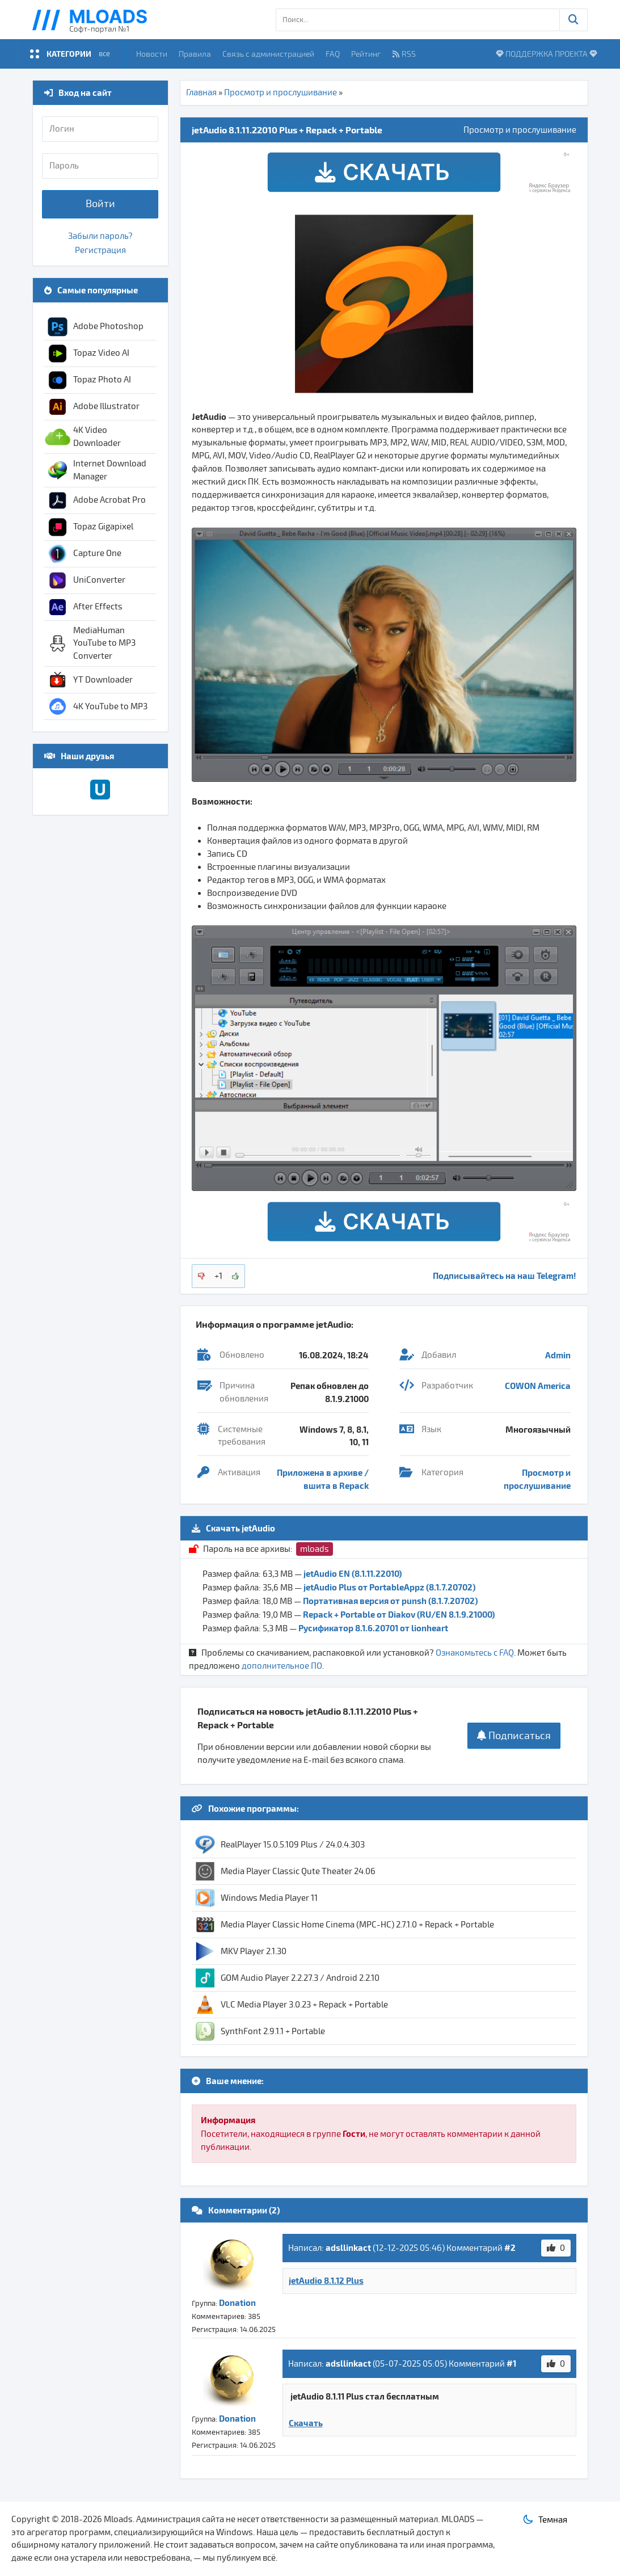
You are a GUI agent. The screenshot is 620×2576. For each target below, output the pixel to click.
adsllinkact (348, 2247)
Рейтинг (366, 53)
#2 (510, 2247)
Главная (201, 92)
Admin (558, 1355)
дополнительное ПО (282, 1666)
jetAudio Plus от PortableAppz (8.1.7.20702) (389, 1587)
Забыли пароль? (100, 236)
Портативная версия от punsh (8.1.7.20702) (390, 1601)
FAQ (333, 53)
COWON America (538, 1385)
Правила (195, 53)
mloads (314, 1549)
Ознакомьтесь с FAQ (475, 1653)
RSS (404, 53)
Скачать (306, 2423)
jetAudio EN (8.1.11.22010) (352, 1573)
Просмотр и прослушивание (280, 92)
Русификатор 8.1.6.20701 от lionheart (373, 1628)
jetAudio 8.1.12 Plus (326, 2280)
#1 (511, 2363)
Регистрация (100, 250)
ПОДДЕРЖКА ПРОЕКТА (546, 53)
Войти (100, 203)
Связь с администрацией (268, 53)
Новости (151, 53)
